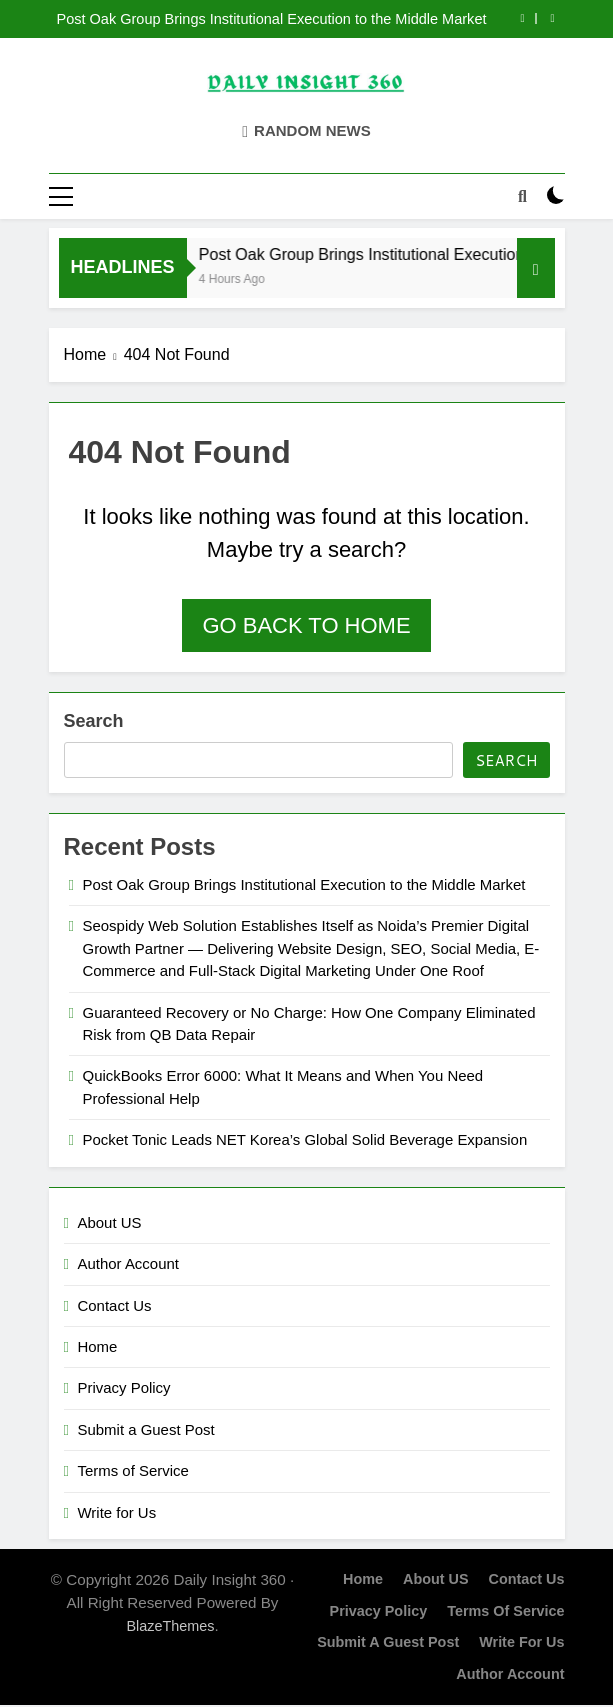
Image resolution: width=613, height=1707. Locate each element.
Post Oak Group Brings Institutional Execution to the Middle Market (271, 19)
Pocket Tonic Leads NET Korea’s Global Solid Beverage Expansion (305, 1141)
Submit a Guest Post (146, 1430)
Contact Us (115, 1306)
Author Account (128, 1264)
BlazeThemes (170, 1627)
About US (110, 1223)
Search (94, 722)
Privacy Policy (124, 1389)
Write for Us (117, 1513)
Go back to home (306, 626)
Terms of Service (133, 1471)
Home (98, 1347)
